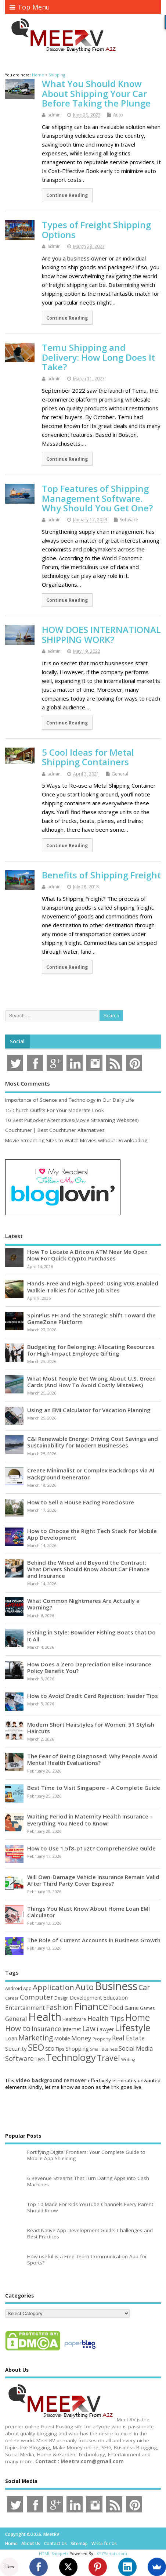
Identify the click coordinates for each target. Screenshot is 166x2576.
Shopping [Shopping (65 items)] (77, 2048)
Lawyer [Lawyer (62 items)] (105, 2029)
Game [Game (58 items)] (131, 2007)
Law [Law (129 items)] (88, 2028)
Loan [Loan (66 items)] (11, 2038)
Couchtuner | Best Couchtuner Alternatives (55, 1130)
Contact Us (55, 2543)
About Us (30, 2543)
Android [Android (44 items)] (13, 1988)
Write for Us (104, 2543)
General (120, 774)
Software (129, 520)
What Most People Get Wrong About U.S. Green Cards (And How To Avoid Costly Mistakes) (91, 1382)
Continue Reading (67, 195)
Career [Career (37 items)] (12, 1998)
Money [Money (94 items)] (81, 2038)
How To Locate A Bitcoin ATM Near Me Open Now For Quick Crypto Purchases (87, 1255)
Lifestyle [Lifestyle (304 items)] (132, 2027)
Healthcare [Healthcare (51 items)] (74, 2019)
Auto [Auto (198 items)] (84, 1987)
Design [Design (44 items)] (61, 1998)
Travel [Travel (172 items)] (108, 2057)
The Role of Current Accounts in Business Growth (93, 1940)
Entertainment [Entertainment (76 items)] (25, 2008)
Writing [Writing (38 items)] (128, 2059)
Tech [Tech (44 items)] (40, 2059)
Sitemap (79, 2543)
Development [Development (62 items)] (86, 1997)
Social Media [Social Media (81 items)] (136, 2048)
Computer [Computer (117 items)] (36, 1996)
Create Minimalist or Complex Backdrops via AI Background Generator (90, 1474)
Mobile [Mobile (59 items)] (62, 2038)
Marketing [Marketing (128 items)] (35, 2038)
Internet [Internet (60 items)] (71, 2029)
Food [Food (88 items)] (116, 2007)
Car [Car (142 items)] (144, 1987)
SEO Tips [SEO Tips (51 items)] (55, 2049)
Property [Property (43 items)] (102, 2038)
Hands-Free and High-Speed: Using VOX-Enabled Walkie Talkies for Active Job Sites (92, 1287)
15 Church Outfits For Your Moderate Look (54, 1110)
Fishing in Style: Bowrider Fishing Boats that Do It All (91, 1636)
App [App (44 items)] (27, 1988)
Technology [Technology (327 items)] (71, 2057)
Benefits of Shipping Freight (101, 875)
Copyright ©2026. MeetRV (32, 2534)
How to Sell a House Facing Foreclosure (80, 1502)
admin (54, 115)
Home (11, 2543)
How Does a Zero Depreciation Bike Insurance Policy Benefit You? (89, 1667)
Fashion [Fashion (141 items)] (59, 2007)
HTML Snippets (53, 2553)
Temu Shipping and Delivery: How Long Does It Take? (98, 357)
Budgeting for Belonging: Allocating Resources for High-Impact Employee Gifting (91, 1350)
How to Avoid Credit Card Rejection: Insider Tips (92, 1695)
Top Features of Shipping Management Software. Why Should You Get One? (97, 498)
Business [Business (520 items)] (116, 1986)
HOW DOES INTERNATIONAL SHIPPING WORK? (101, 634)
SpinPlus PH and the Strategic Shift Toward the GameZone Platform (91, 1318)
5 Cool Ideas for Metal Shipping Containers (88, 757)
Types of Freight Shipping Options (96, 229)
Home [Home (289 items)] (137, 2017)
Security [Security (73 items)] (16, 2048)
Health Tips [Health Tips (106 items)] (105, 2018)
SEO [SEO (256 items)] (36, 2047)
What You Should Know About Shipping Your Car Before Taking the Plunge (96, 93)
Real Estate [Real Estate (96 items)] (128, 2038)
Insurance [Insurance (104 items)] (46, 2028)
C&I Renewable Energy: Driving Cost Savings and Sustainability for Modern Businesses (92, 1442)
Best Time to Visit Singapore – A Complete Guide (93, 1787)
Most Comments (27, 1083)
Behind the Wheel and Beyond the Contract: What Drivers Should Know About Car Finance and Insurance (88, 1569)
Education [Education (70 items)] (115, 1997)
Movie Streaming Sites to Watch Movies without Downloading (76, 1140)
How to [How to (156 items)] (17, 2028)
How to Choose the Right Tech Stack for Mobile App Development (92, 1534)
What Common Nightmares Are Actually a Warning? (83, 1604)
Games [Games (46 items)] (147, 2008)
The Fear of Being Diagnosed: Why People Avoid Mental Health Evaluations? (92, 1759)
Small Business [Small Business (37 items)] (104, 2049)
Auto (118, 115)
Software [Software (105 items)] (19, 2058)
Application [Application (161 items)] (53, 1987)
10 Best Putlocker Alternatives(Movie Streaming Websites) (72, 1120)
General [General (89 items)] (16, 2018)
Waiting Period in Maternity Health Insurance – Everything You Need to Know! (90, 1820)
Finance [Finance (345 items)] (91, 2006)
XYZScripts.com (112, 2553)
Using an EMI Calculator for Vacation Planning (89, 1410)
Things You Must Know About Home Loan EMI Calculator (88, 1912)
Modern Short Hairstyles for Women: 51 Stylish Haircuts (90, 1728)
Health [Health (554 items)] (44, 2017)
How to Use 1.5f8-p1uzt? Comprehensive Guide (91, 1848)
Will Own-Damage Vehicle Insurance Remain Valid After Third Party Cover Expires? (93, 1880)
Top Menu (30, 7)
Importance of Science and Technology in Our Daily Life (69, 1100)
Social (17, 1041)
